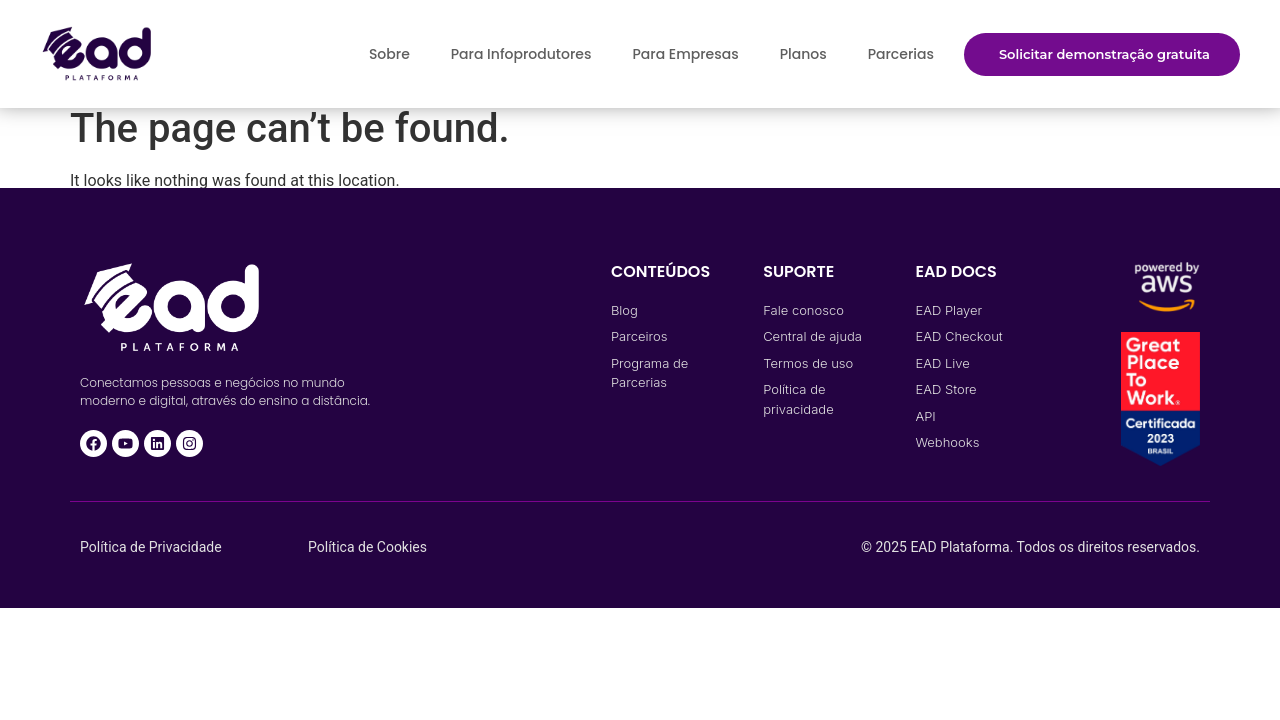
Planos (803, 54)
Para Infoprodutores (521, 54)
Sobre (389, 54)
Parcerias (901, 54)
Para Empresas (685, 54)
